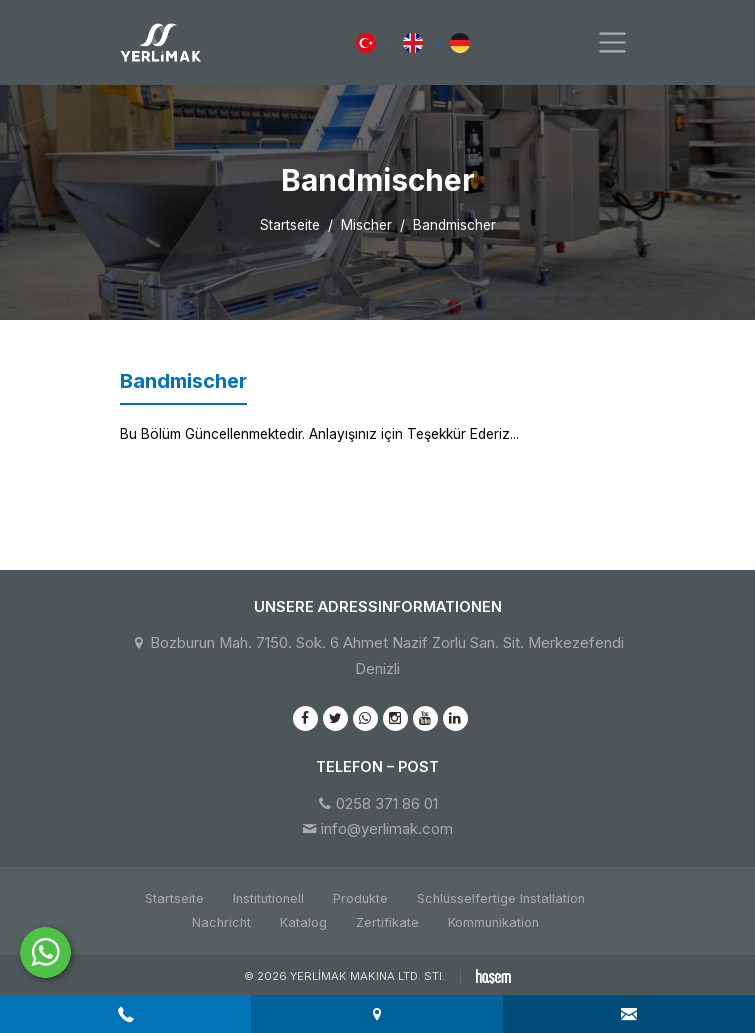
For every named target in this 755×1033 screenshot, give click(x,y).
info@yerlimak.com (387, 829)
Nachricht (221, 922)
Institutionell (268, 898)
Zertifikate (387, 922)
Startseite (290, 225)
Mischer (366, 225)
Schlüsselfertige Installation (501, 898)
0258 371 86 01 (387, 804)
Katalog (303, 922)
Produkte (360, 898)
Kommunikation (493, 922)
